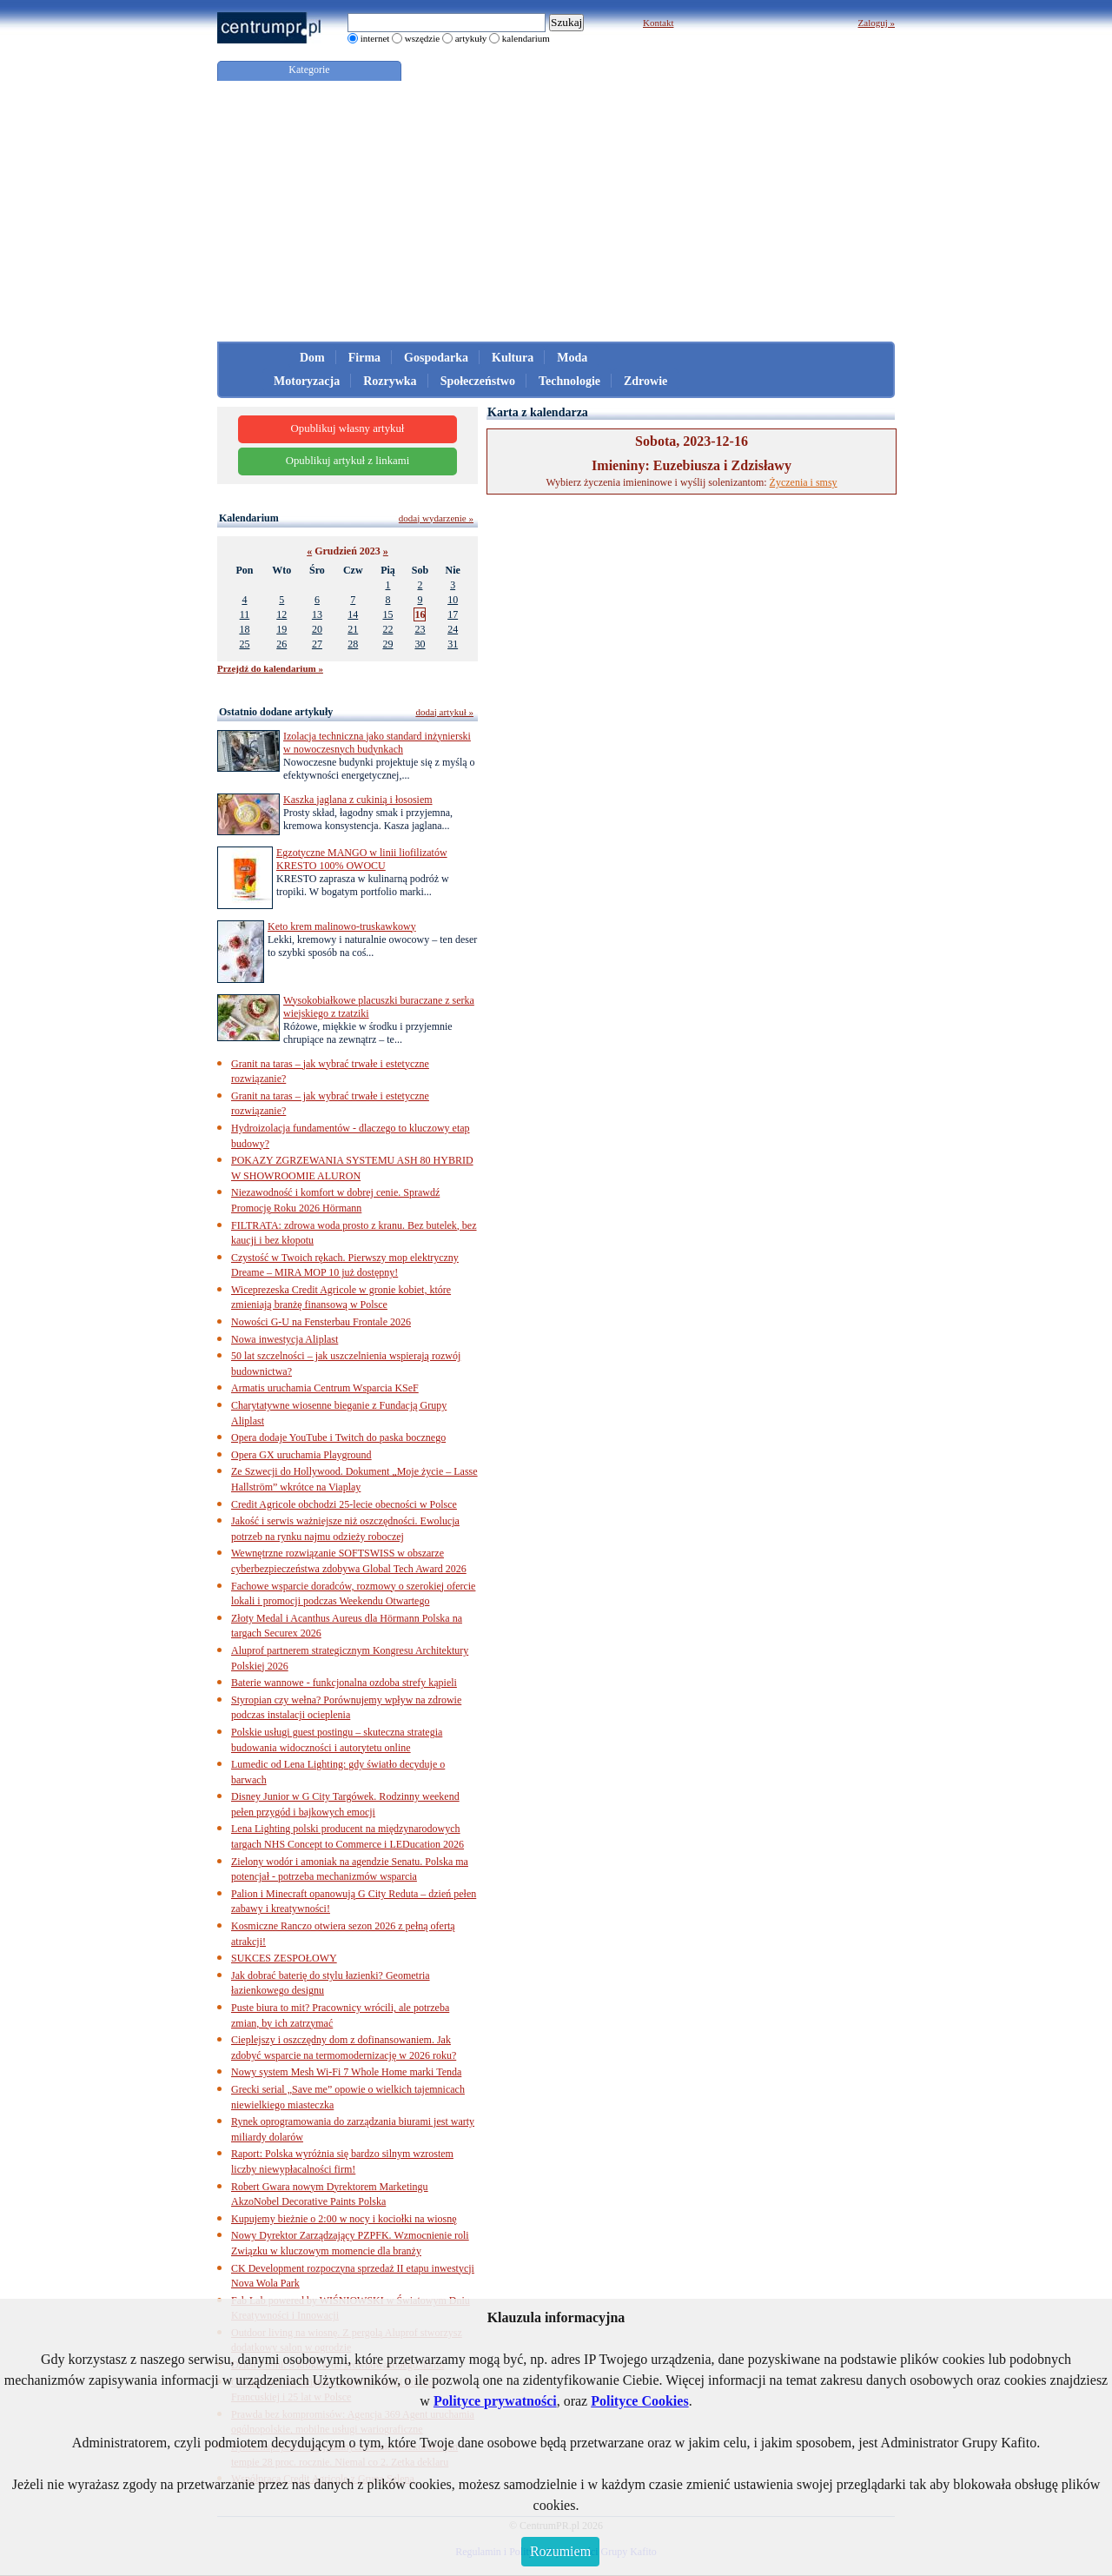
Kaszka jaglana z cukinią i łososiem (358, 799)
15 (387, 614)
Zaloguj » (876, 22)
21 (353, 629)
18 (244, 629)
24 (452, 629)
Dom (312, 357)
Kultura (512, 357)
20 (317, 629)
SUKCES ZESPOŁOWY (284, 1958)
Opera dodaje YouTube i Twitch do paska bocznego (338, 1437)
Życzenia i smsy (803, 482)
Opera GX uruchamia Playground (301, 1455)
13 (317, 614)
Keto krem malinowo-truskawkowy (342, 926)
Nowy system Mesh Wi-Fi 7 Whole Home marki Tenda (346, 2072)
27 (317, 644)
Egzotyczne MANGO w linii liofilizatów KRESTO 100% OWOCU (361, 859)
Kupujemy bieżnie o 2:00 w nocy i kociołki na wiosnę (344, 2219)
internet (375, 38)
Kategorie (308, 69)
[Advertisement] (556, 211)
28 (353, 644)
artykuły (471, 38)
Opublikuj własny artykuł (348, 428)
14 (353, 614)
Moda (572, 357)
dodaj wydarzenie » (436, 518)
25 (244, 644)
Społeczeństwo (477, 381)
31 (452, 644)
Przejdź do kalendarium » (270, 668)
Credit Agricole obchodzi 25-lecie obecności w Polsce (344, 1504)
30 (419, 644)
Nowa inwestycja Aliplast (284, 1339)
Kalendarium (249, 518)
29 (387, 644)
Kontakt (658, 22)
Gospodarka (436, 357)
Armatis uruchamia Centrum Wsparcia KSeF (325, 1388)
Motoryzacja (307, 381)
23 (419, 629)
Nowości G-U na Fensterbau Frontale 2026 (321, 1322)
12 (281, 614)
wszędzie (422, 38)
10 (452, 600)
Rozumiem (560, 2551)
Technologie (569, 381)
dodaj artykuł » (444, 712)
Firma (364, 357)
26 (281, 644)
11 (245, 614)
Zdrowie (645, 381)
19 (281, 629)
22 (387, 629)
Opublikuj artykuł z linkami (348, 461)
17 (452, 614)
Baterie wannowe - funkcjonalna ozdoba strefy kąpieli (344, 1682)
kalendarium (526, 38)
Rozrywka (389, 381)
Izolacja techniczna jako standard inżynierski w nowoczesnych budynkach (377, 742)
